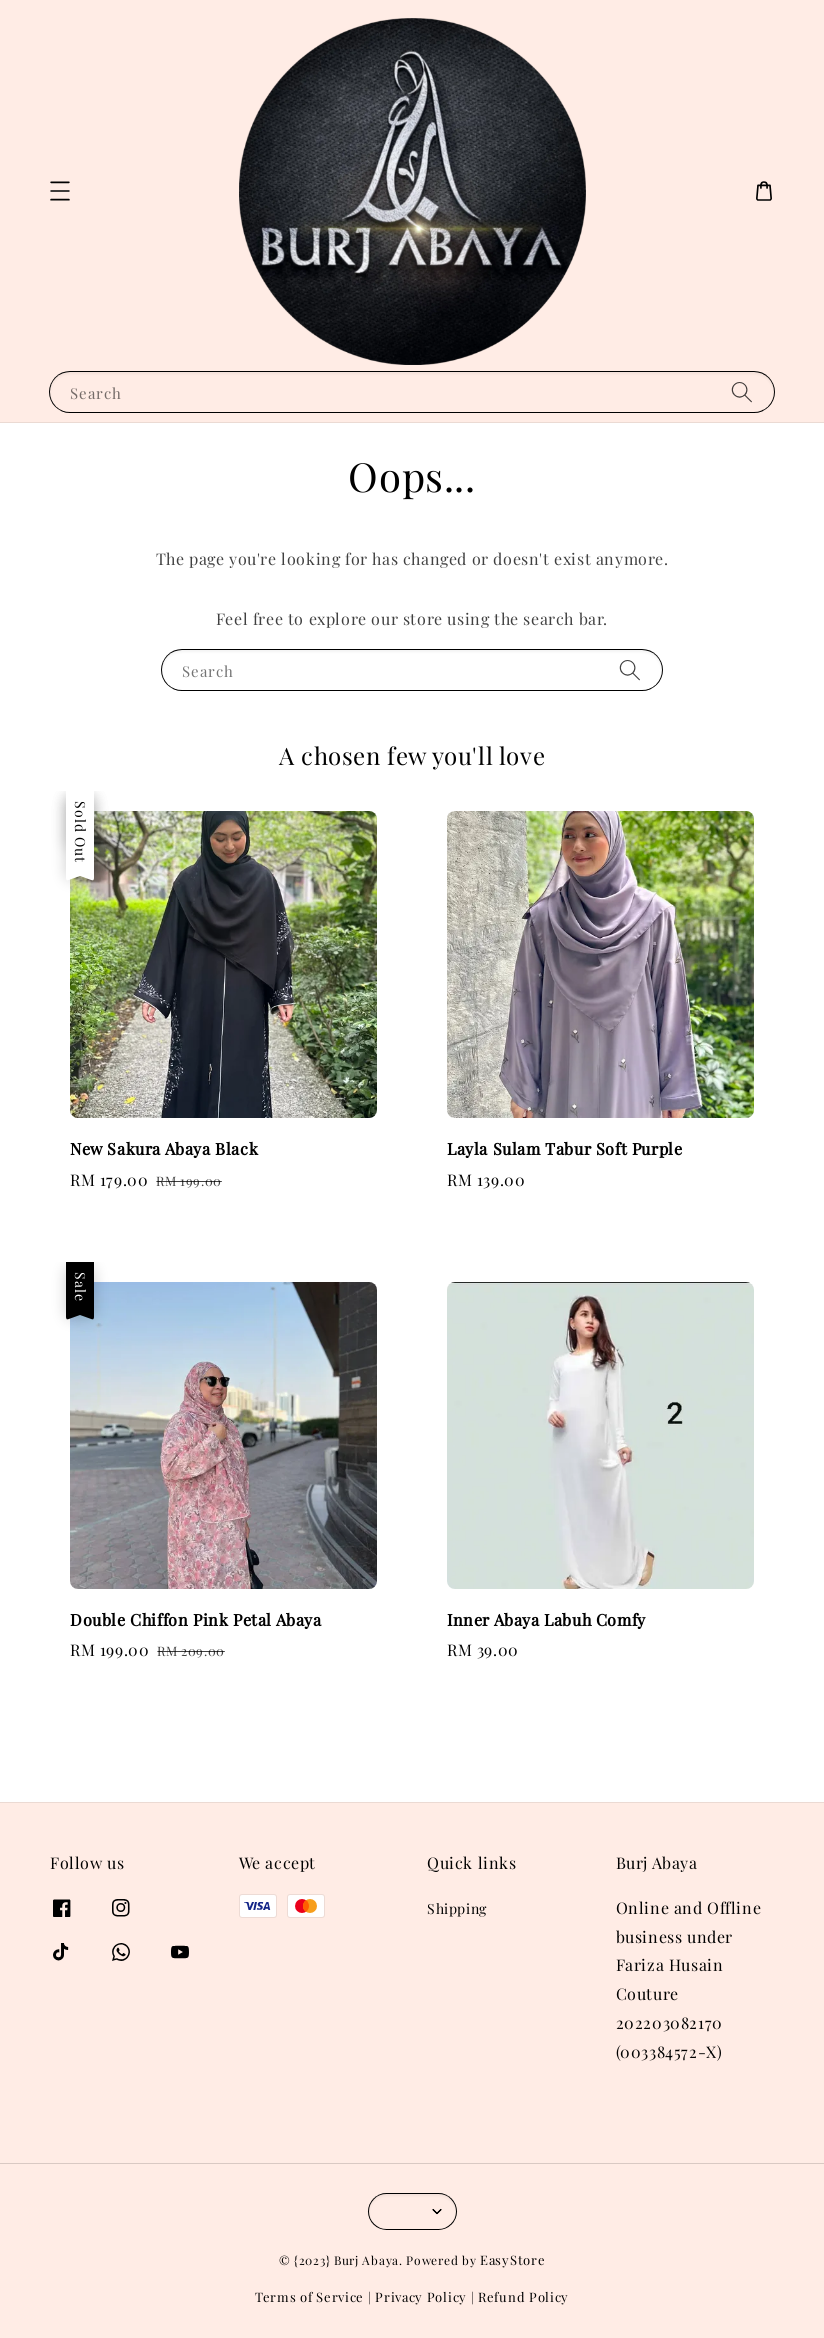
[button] (60, 191)
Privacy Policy (421, 2296)
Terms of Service (309, 2296)
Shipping (457, 1909)
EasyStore (512, 2259)
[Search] (742, 391)
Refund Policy (523, 2296)
